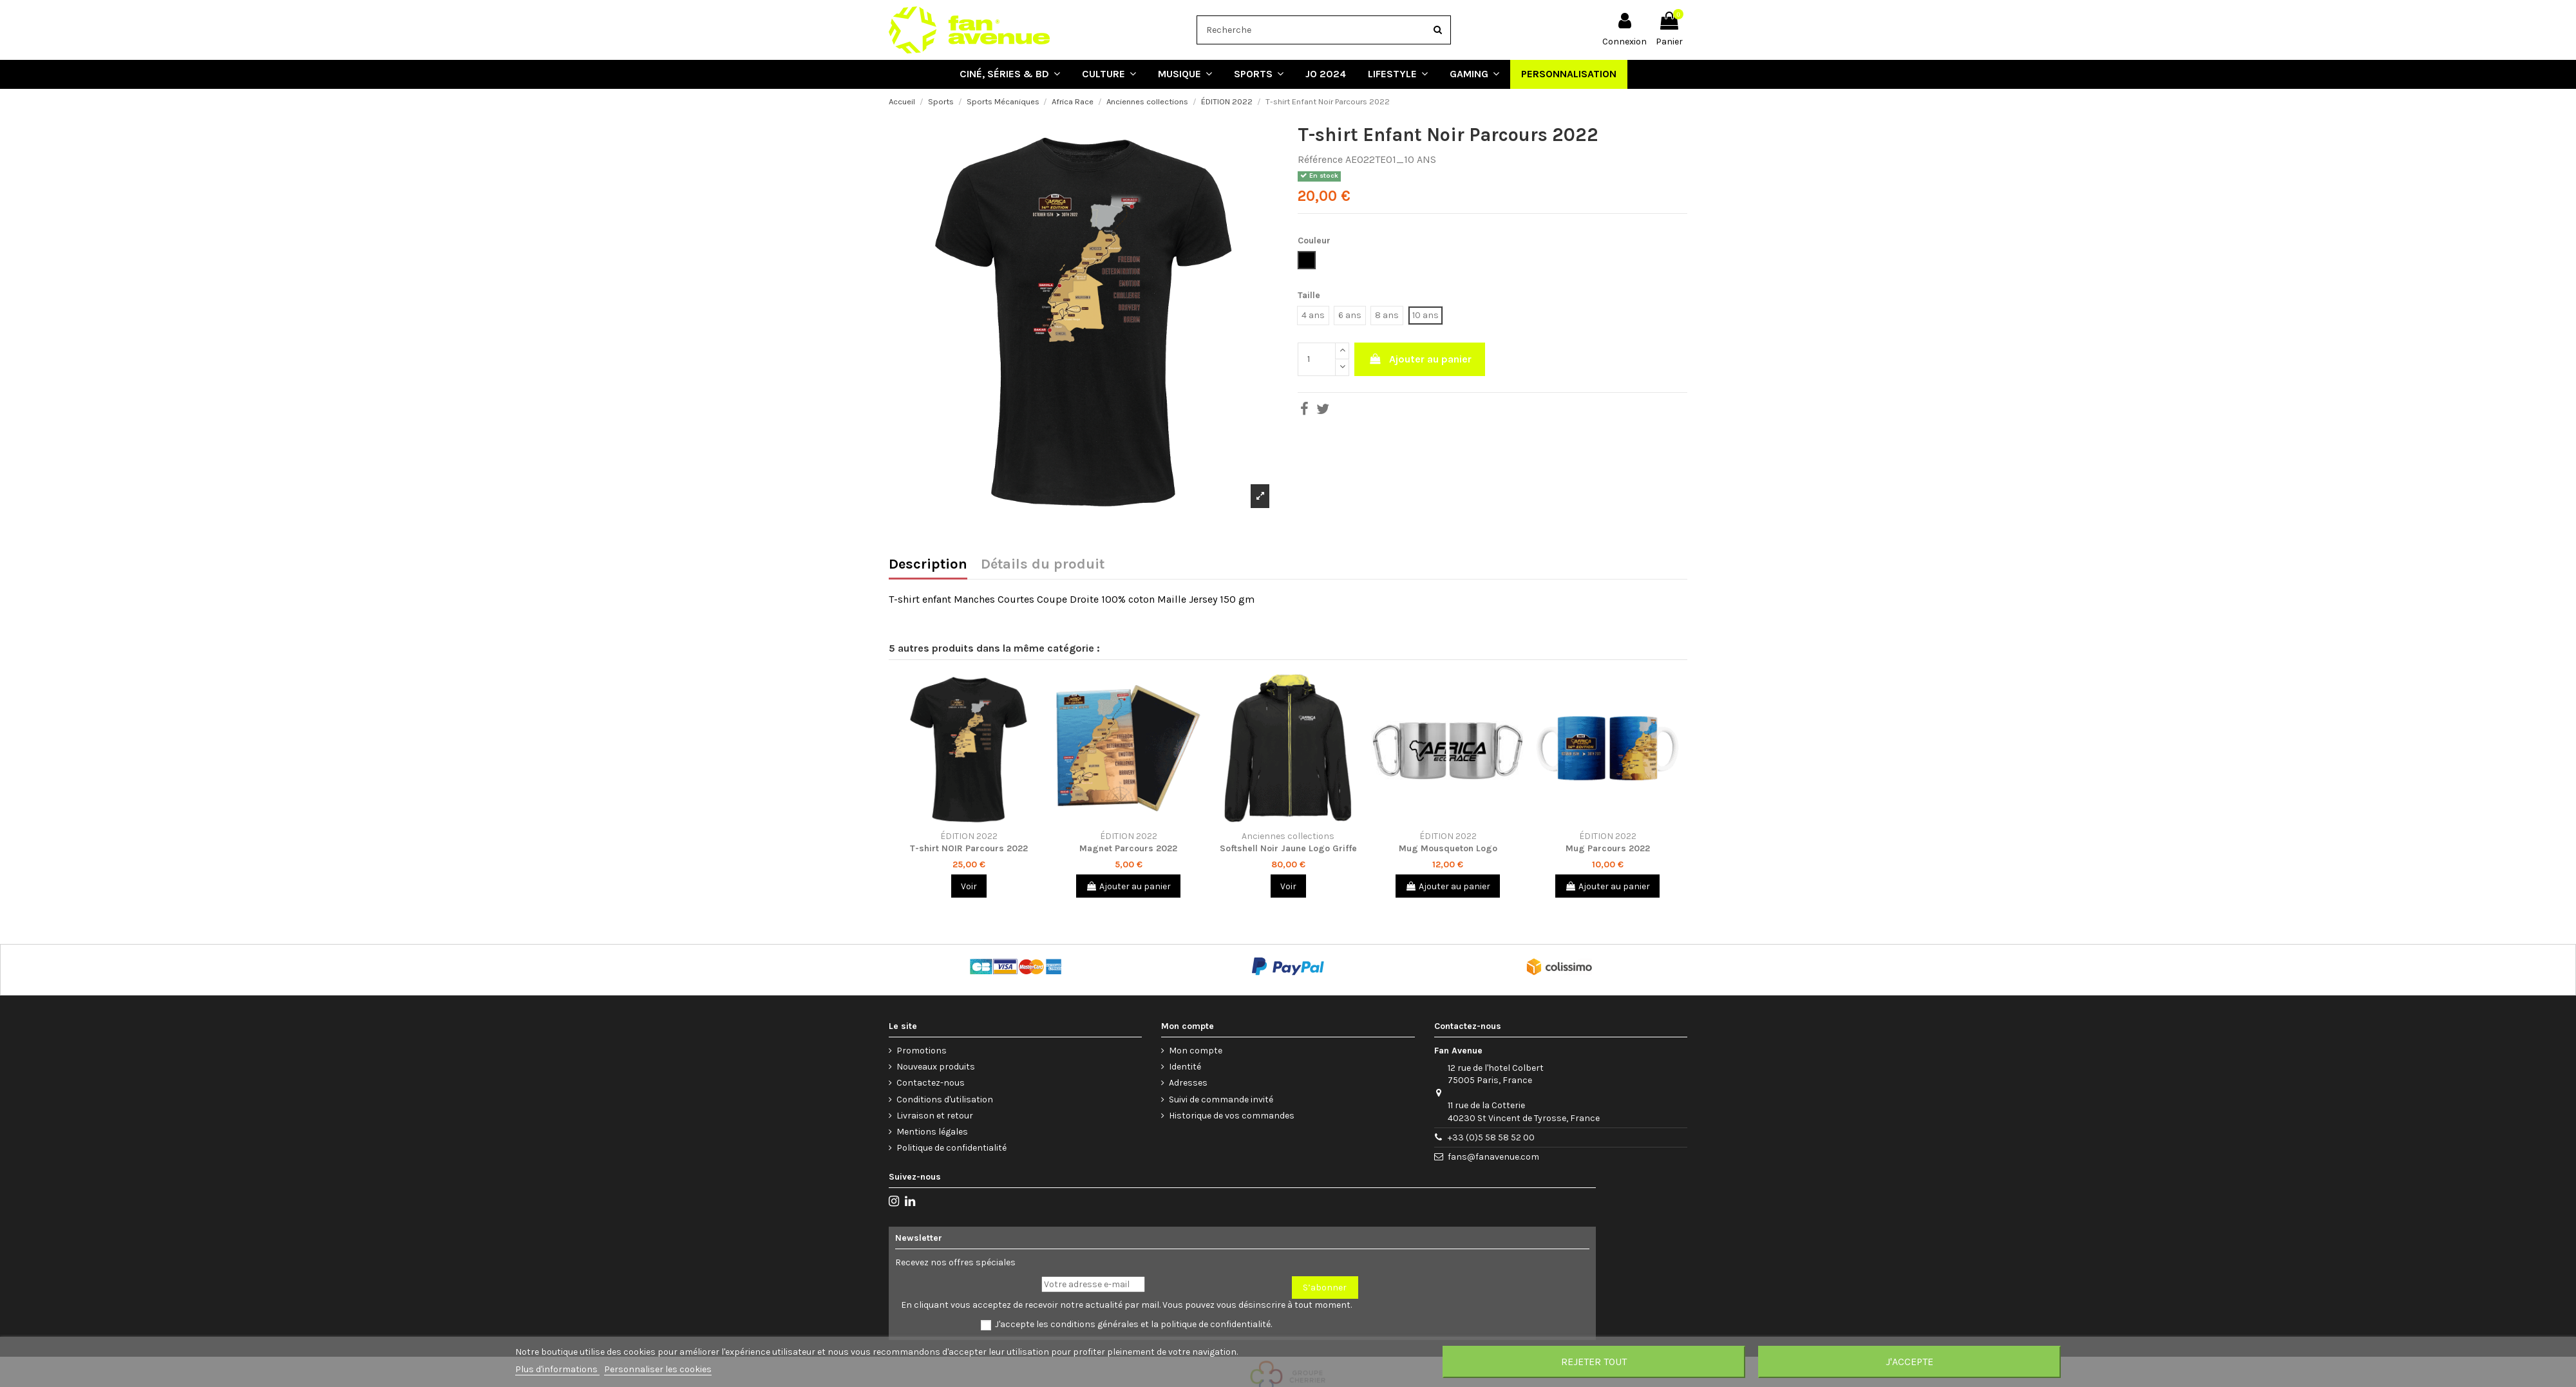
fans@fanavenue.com (1493, 1156)
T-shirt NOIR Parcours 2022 (969, 848)
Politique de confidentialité (951, 1147)
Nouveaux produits (935, 1066)
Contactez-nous (930, 1082)
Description (928, 565)
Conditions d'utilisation (944, 1099)
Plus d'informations (557, 1369)
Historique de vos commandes (1231, 1115)
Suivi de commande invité (1221, 1099)
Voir (969, 886)
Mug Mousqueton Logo (1448, 848)
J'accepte (1909, 1361)
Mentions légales (932, 1131)
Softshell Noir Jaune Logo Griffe (1288, 848)
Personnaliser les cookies (658, 1369)
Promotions (921, 1050)
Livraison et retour (934, 1115)
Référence (1320, 159)
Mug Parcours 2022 (1608, 848)
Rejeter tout (1594, 1361)
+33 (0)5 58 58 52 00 (1491, 1137)
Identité (1185, 1066)
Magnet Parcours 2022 (1128, 848)
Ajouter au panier (1420, 359)
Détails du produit (1042, 565)
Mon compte (1195, 1050)
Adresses (1188, 1082)
